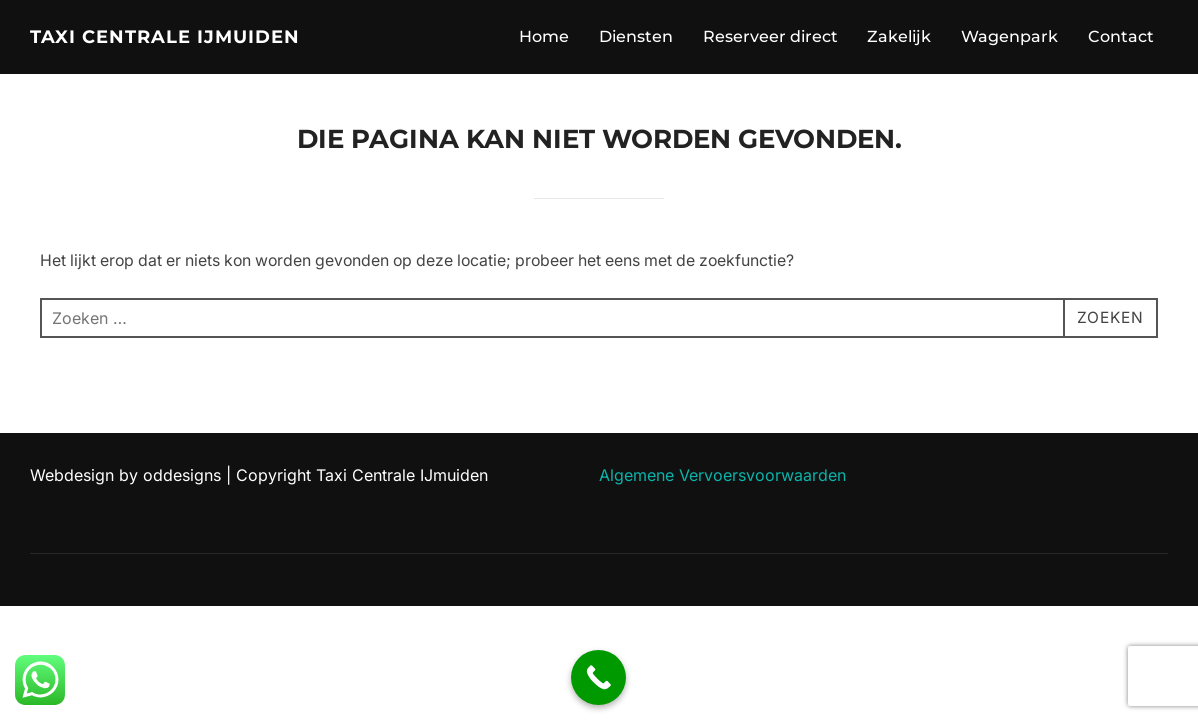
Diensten (636, 36)
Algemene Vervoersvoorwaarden (722, 475)
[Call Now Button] (598, 677)
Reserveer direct (770, 36)
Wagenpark (1009, 36)
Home (544, 36)
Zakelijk (899, 36)
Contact (1121, 36)
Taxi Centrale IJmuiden (165, 37)
